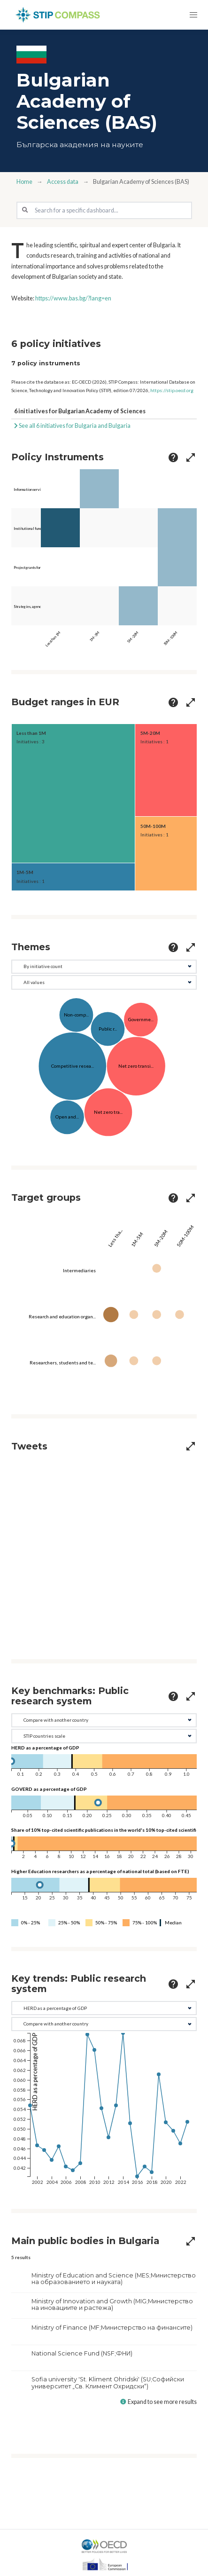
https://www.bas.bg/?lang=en (73, 298)
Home (24, 181)
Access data (62, 181)
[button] (193, 15)
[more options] (173, 457)
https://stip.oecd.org (171, 390)
